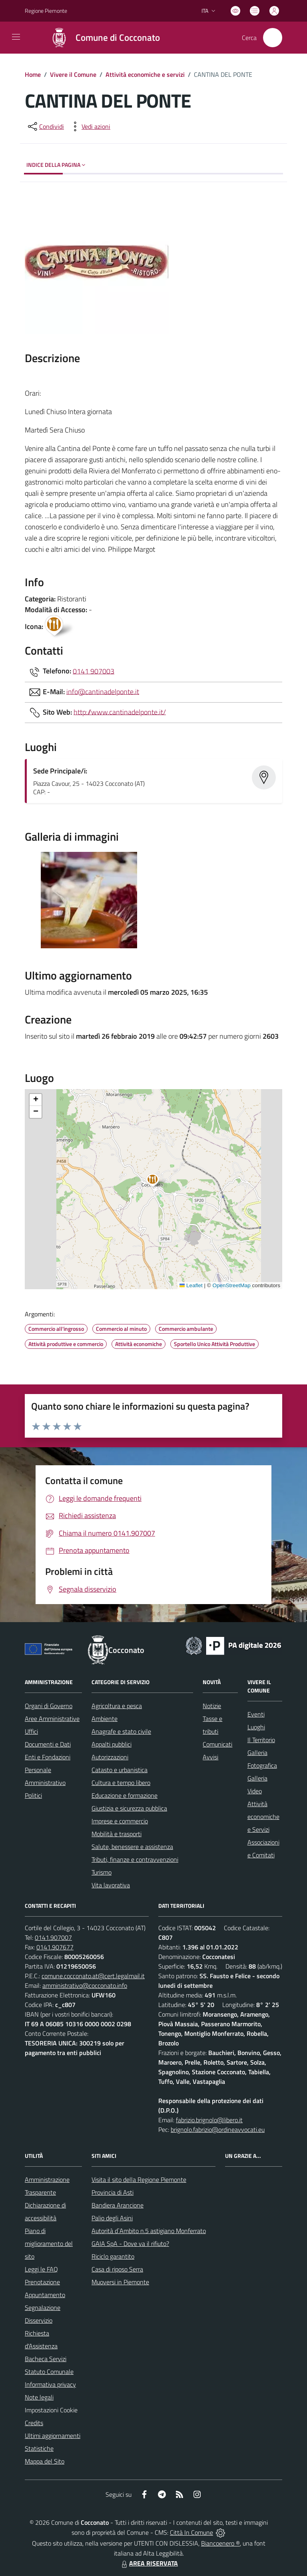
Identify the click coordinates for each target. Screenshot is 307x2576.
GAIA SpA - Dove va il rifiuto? (130, 2243)
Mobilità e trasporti (117, 1834)
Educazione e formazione (124, 1795)
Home (33, 74)
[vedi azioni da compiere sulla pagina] (89, 126)
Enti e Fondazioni (47, 1757)
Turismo (102, 1872)
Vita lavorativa (111, 1885)
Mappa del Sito (44, 2461)
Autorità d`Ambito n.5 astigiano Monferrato (149, 2230)
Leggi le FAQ (41, 2269)
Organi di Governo (48, 1706)
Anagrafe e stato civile (121, 1731)
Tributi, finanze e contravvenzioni (135, 1859)
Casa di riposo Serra (117, 2269)
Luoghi (256, 1727)
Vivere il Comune (73, 74)
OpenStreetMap (231, 1285)
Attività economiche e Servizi (263, 1816)
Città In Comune (191, 2532)
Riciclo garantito (113, 2256)
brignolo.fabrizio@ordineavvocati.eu (218, 2129)
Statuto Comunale (49, 2371)
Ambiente (105, 1718)
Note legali (39, 2397)
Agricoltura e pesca (117, 1706)
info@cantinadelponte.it (102, 691)
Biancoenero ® (220, 2543)
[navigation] (16, 37)
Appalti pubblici (112, 1744)
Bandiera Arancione (118, 2205)
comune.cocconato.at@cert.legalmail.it (93, 1976)
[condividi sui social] (45, 126)
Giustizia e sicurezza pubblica (129, 1808)
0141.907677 (55, 1947)
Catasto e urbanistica (120, 1770)
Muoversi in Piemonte (120, 2282)
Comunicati (217, 1744)
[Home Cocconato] (101, 38)
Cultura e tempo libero (121, 1782)
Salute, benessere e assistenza (132, 1846)
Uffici (31, 1731)
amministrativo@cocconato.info (84, 1985)
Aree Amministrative (52, 1718)
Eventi (256, 1714)
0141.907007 (53, 1937)
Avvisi (210, 1757)
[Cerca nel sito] (272, 37)
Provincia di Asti (113, 2192)
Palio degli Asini (112, 2218)
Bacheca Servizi (45, 2359)
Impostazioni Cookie (51, 2410)
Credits (34, 2423)
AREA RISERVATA (149, 2563)
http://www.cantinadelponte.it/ (120, 711)
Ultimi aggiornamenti (52, 2435)
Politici (33, 1795)
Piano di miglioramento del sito (49, 2243)
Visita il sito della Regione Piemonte (139, 2179)
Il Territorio (261, 1740)
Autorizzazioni (110, 1757)
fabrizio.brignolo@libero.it (209, 2120)
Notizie (212, 1706)
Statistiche (39, 2448)
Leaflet (191, 1285)
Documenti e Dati (48, 1744)
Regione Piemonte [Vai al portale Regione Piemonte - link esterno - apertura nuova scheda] (46, 10)
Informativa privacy (50, 2384)
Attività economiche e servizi (145, 74)
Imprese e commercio (120, 1821)
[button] (157, 1181)
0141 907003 (93, 670)
